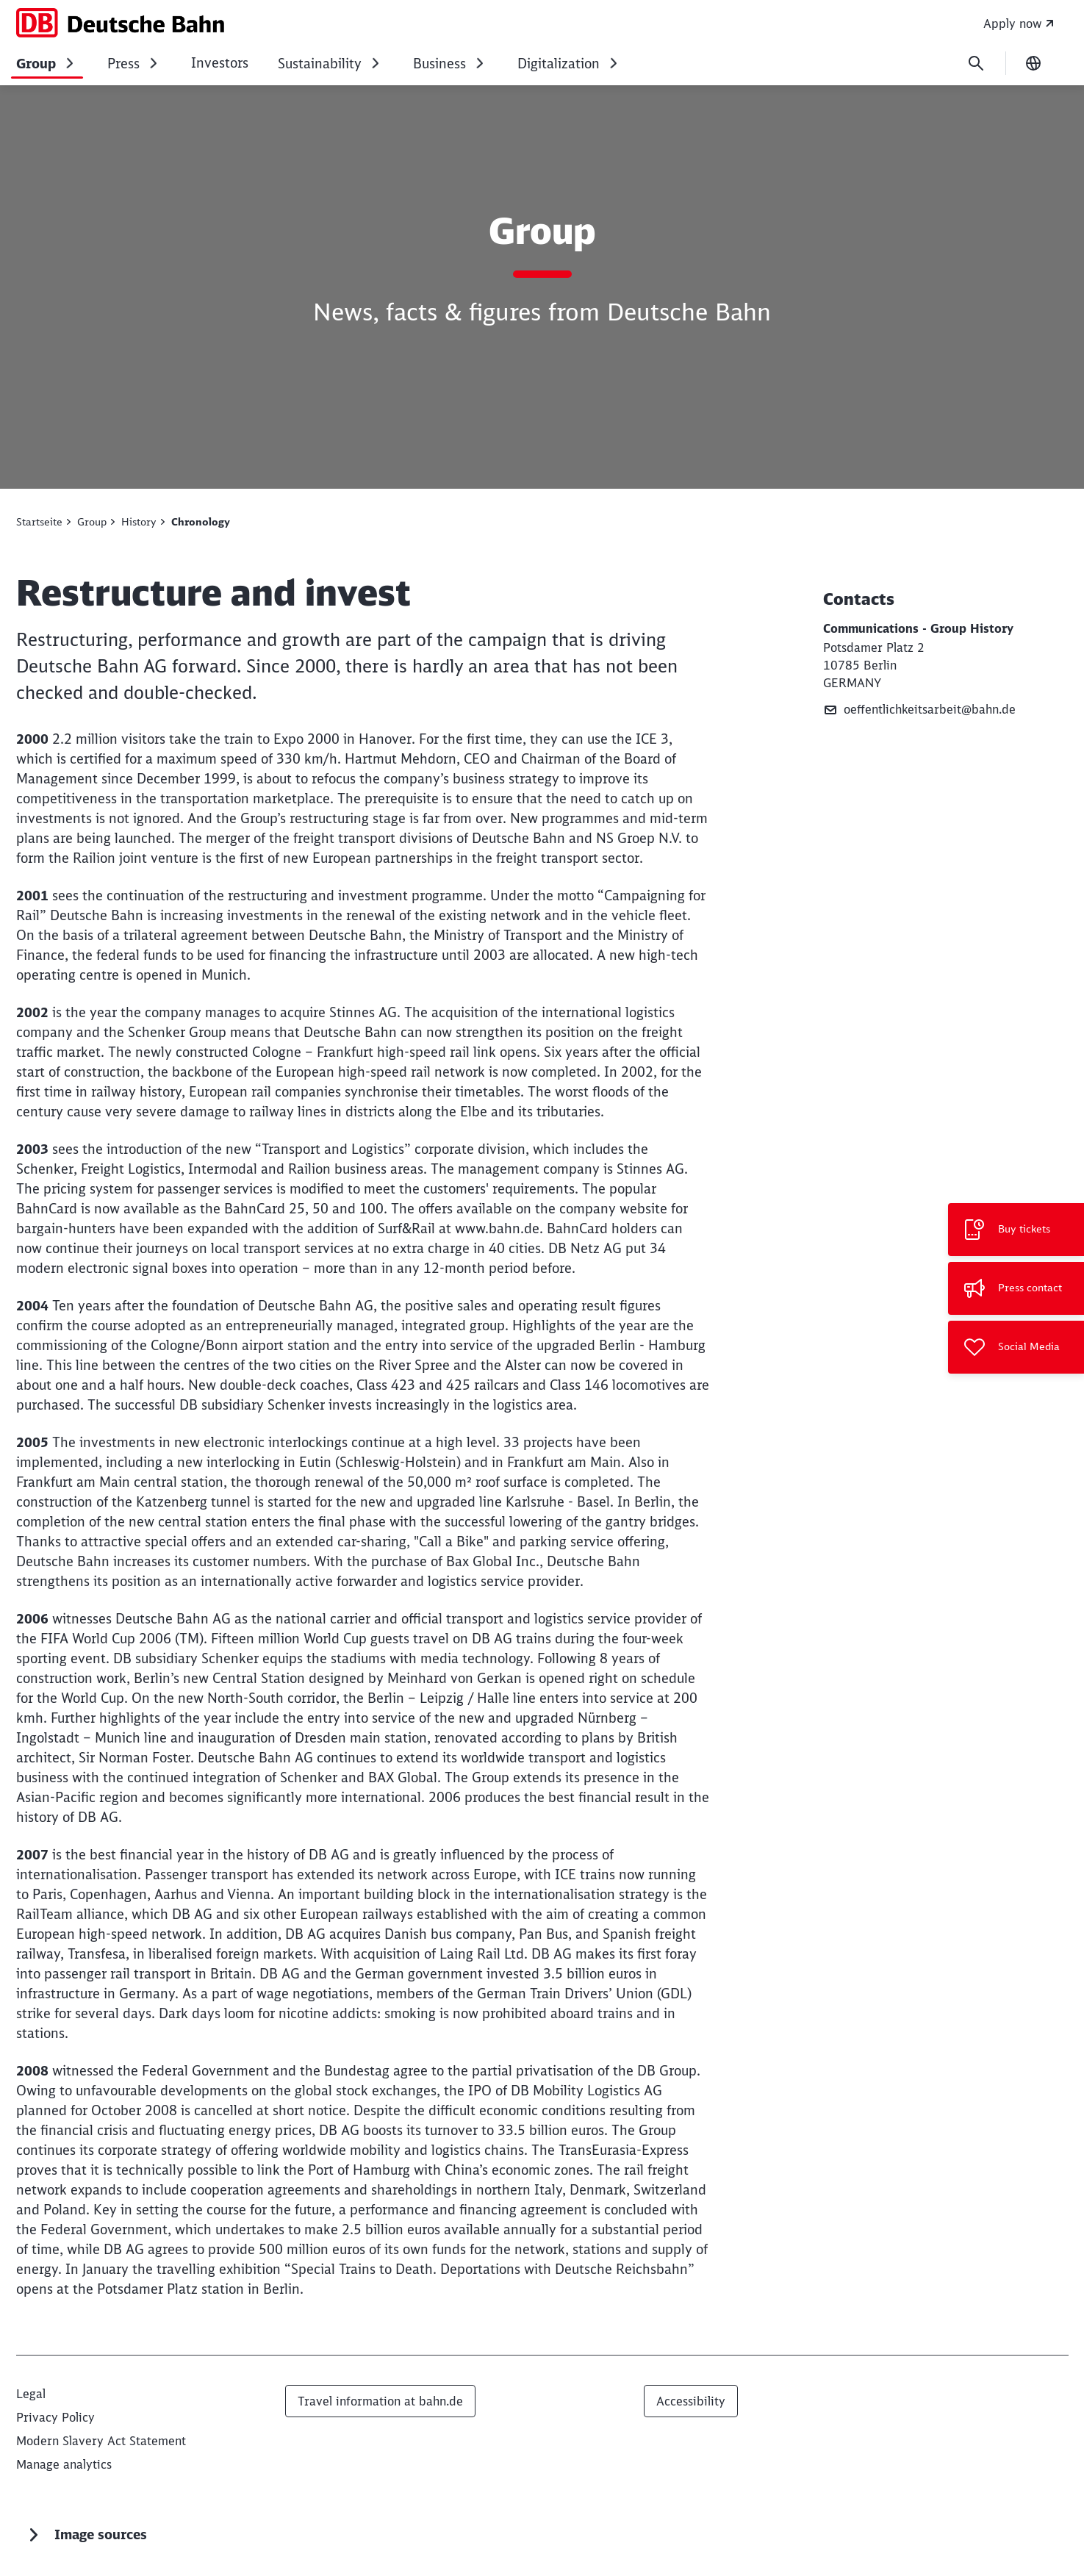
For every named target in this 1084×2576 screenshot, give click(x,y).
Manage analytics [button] (64, 2464)
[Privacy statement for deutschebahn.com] (55, 2417)
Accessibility (690, 2401)
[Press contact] (1016, 1288)
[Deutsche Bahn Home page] (120, 22)
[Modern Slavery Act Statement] (101, 2440)
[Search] (976, 63)
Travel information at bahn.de (380, 2401)
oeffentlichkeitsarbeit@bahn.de (919, 709)
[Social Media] (1016, 1347)
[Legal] (31, 2393)
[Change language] (1033, 63)
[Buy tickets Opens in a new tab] (1016, 1229)
